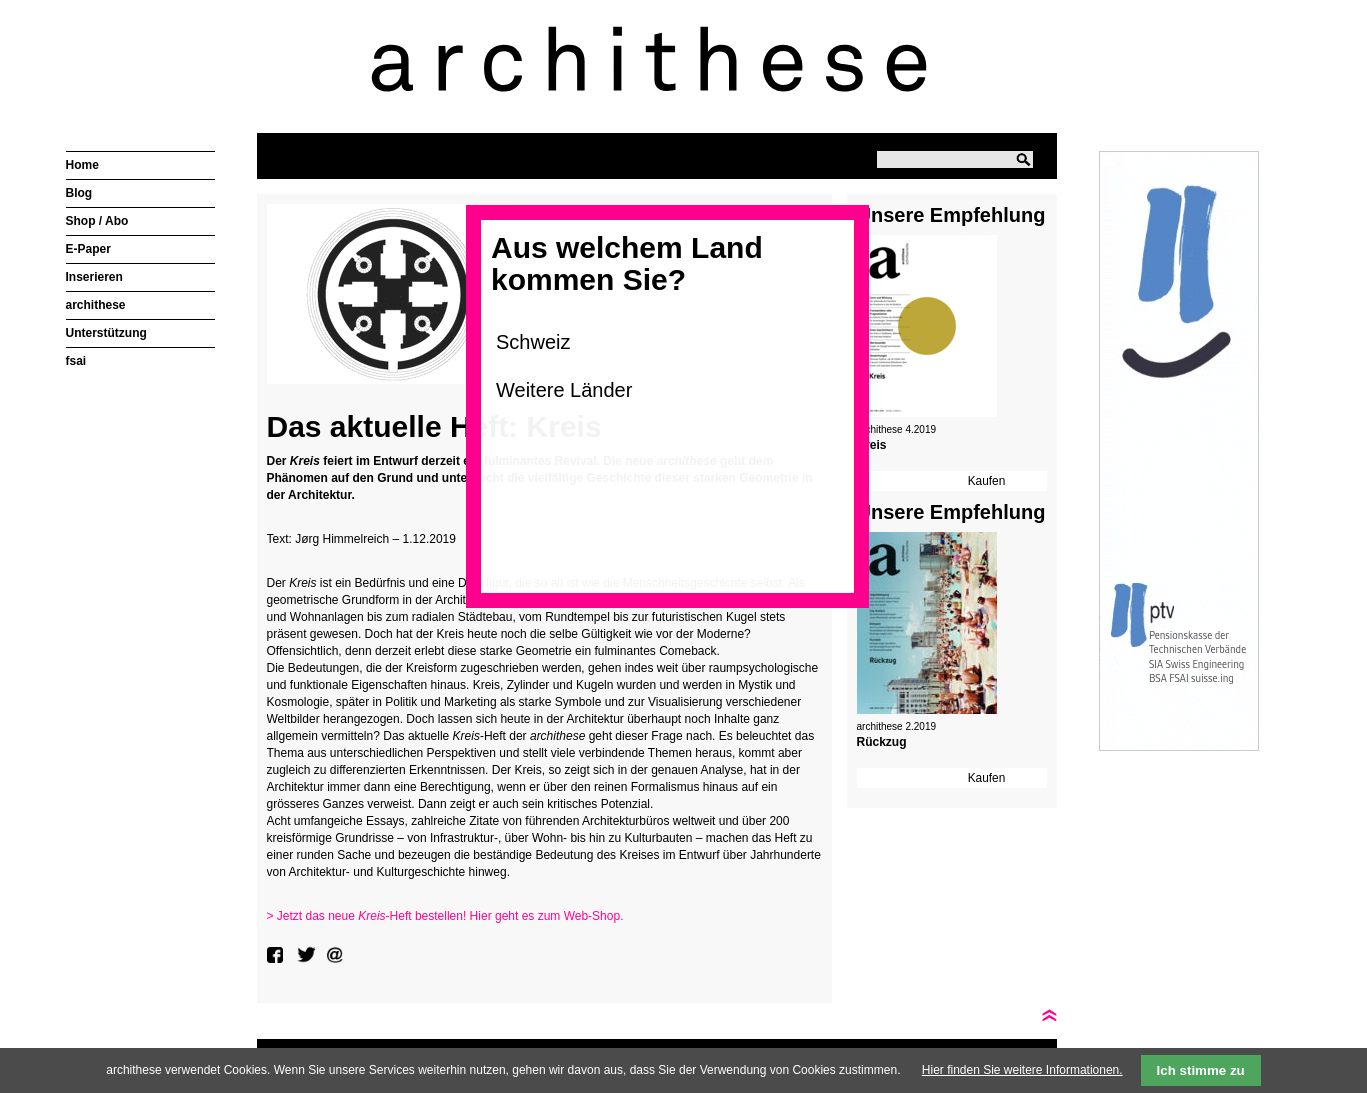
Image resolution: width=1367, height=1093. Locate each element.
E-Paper (88, 249)
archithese (96, 305)
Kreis (872, 445)
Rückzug (882, 742)
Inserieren (94, 277)
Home (82, 165)
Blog (79, 193)
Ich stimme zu (1201, 1070)
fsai (76, 361)
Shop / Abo (97, 221)
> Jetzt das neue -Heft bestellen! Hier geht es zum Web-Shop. (445, 916)
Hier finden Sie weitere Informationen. (1022, 1070)
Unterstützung (106, 333)
